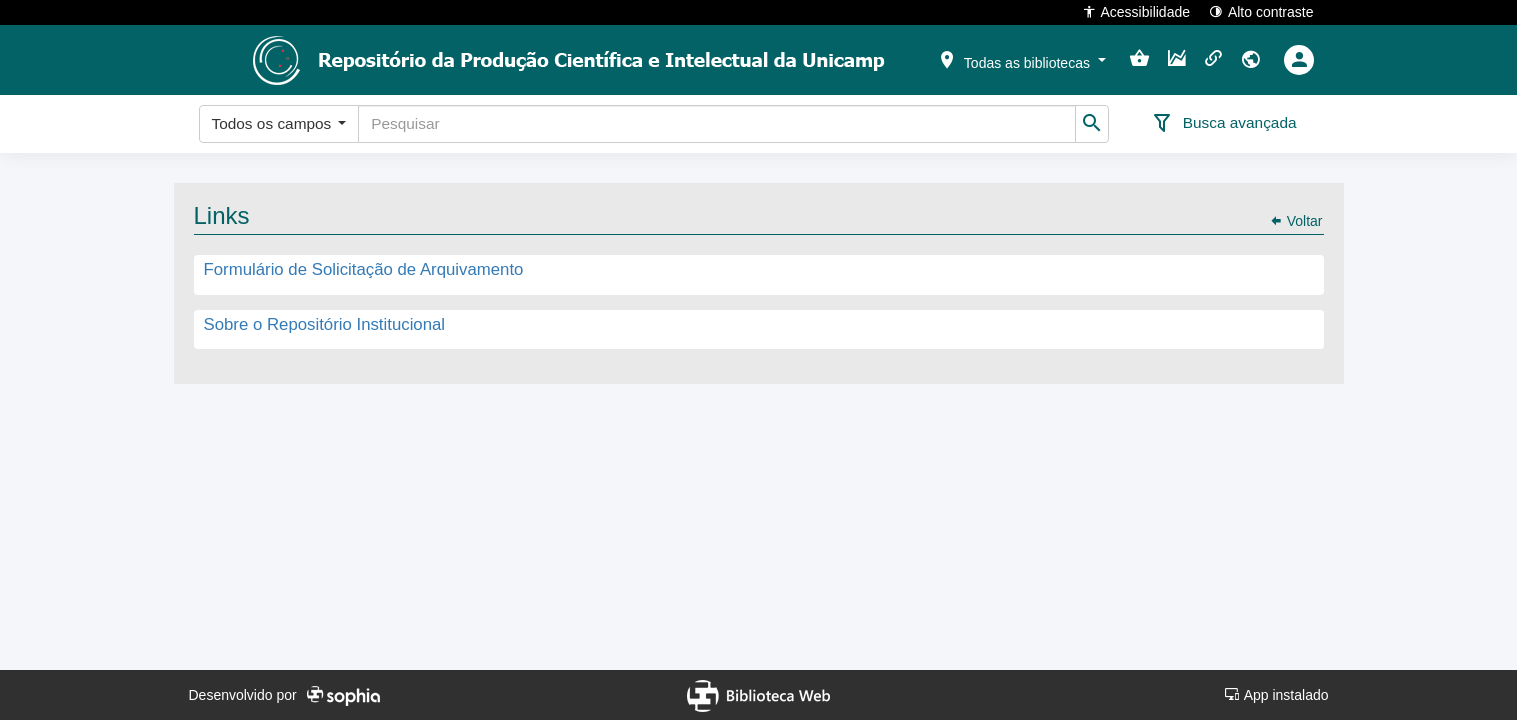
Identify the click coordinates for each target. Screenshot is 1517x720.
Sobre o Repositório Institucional (325, 324)
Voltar (1296, 221)
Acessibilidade (1136, 11)
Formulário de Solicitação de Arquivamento (364, 270)
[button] (1021, 59)
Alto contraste (1261, 11)
